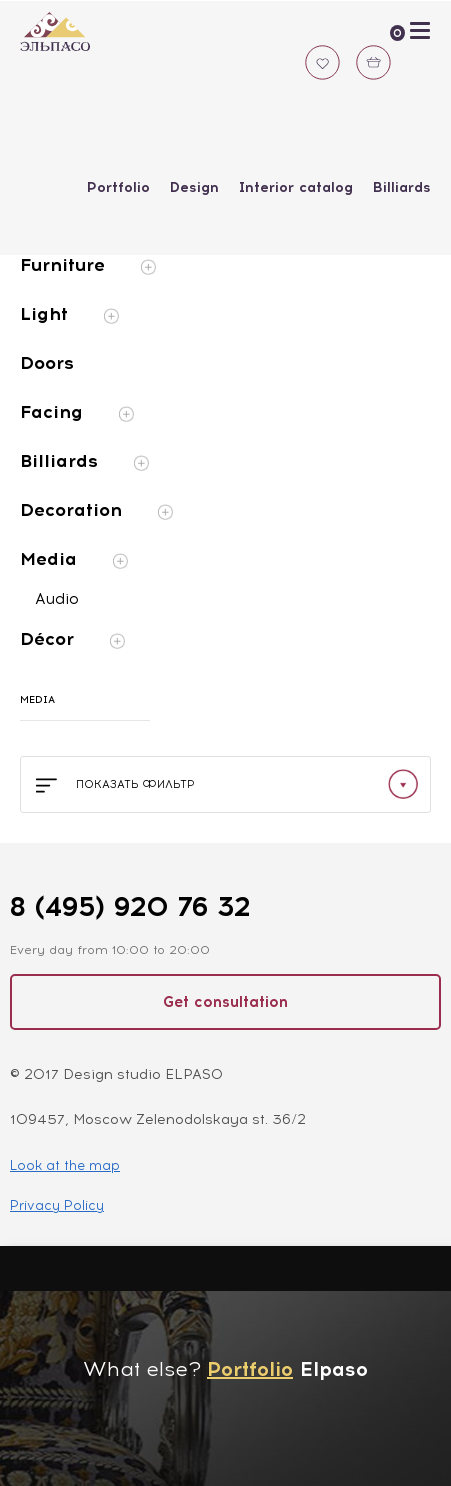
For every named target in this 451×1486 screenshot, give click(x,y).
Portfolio (118, 187)
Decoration (96, 510)
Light (69, 314)
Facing (77, 412)
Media (74, 559)
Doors (47, 363)
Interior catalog (296, 187)
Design (194, 187)
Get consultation (225, 1002)
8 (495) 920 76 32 (130, 906)
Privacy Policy (57, 1205)
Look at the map (65, 1165)
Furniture (88, 265)
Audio (57, 599)
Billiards (402, 187)
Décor (72, 639)
